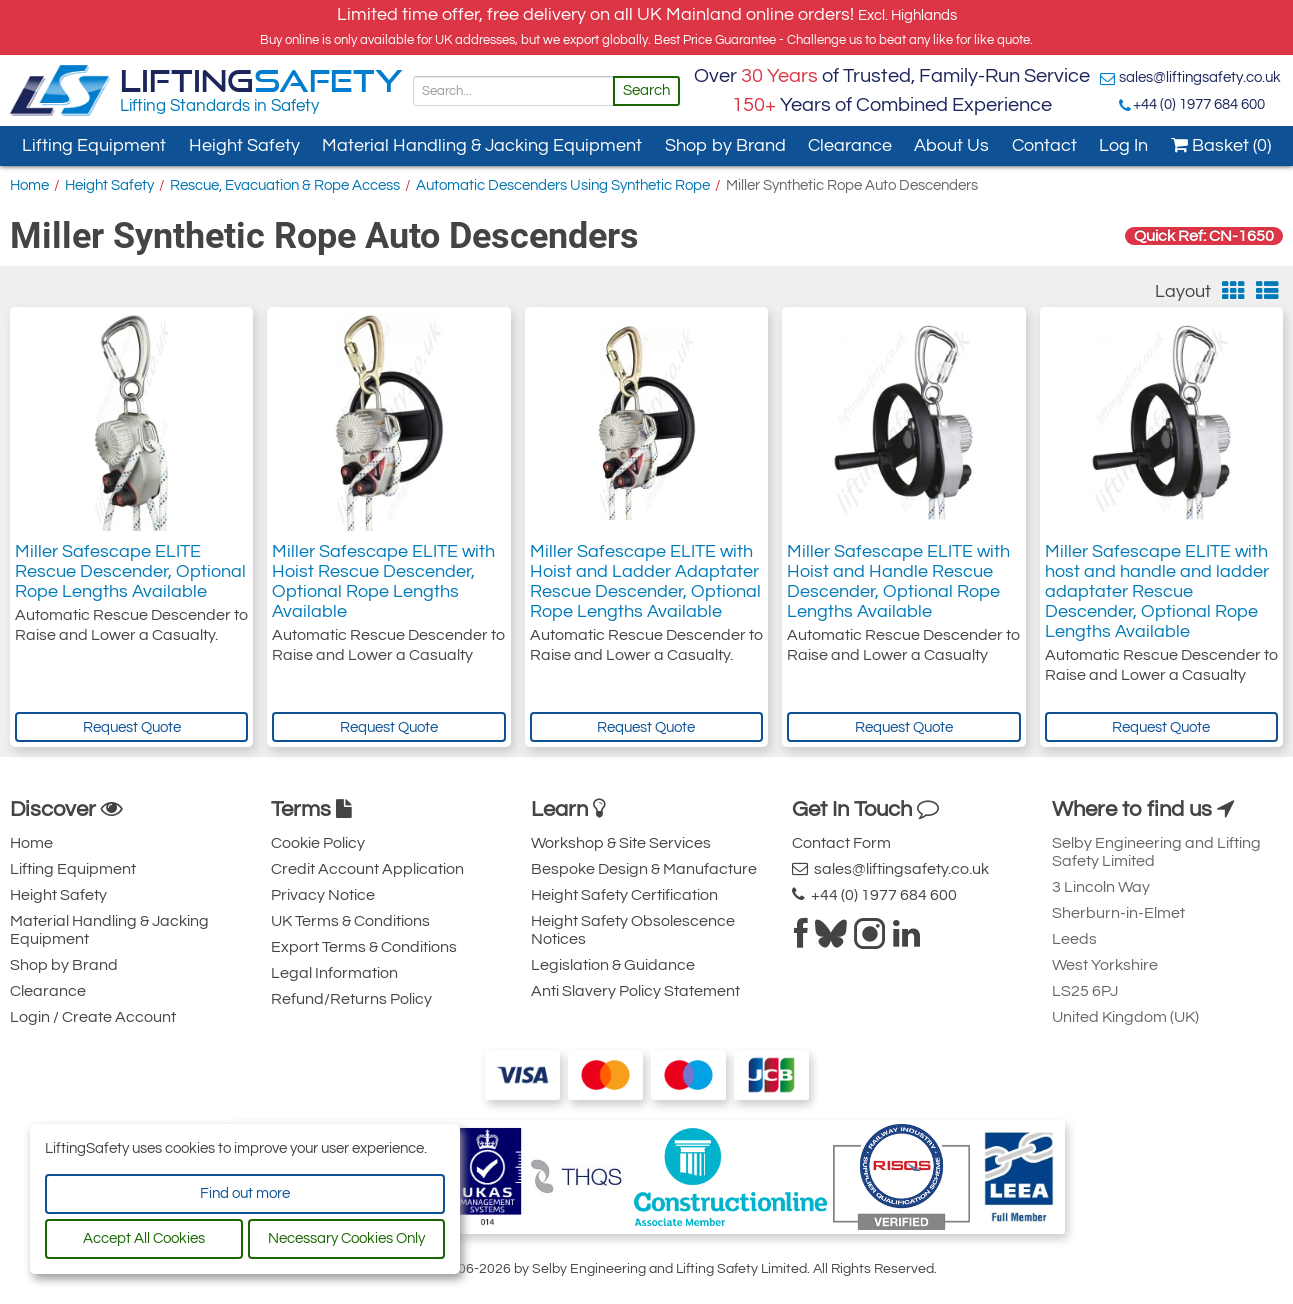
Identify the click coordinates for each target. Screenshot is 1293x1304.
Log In (1123, 145)
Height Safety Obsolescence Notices (633, 930)
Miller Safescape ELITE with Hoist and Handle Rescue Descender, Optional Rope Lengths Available (898, 581)
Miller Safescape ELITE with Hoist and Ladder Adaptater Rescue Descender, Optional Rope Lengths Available (645, 581)
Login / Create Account (93, 1017)
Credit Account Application (367, 869)
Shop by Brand (725, 145)
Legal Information (334, 973)
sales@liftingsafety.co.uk (1200, 77)
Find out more (245, 1193)
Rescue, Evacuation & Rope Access (285, 185)
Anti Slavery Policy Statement (635, 991)
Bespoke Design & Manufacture (644, 869)
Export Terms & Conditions (364, 947)
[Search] (513, 91)
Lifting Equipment (94, 145)
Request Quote (132, 727)
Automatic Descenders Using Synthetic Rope (563, 185)
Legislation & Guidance (613, 965)
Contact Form (841, 843)
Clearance (850, 145)
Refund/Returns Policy (351, 999)
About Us (951, 145)
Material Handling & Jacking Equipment (482, 145)
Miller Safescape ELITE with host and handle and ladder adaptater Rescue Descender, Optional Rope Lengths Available (1157, 591)
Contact (1044, 145)
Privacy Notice (323, 895)
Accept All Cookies (144, 1238)
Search (646, 90)
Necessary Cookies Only (346, 1238)
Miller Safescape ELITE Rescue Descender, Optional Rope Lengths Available (130, 571)
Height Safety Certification (624, 895)
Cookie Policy (318, 843)
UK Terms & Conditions (350, 921)
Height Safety (244, 145)
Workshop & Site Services (621, 843)
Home (29, 185)
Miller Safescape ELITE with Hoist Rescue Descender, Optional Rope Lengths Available (383, 581)
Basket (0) (1221, 145)
